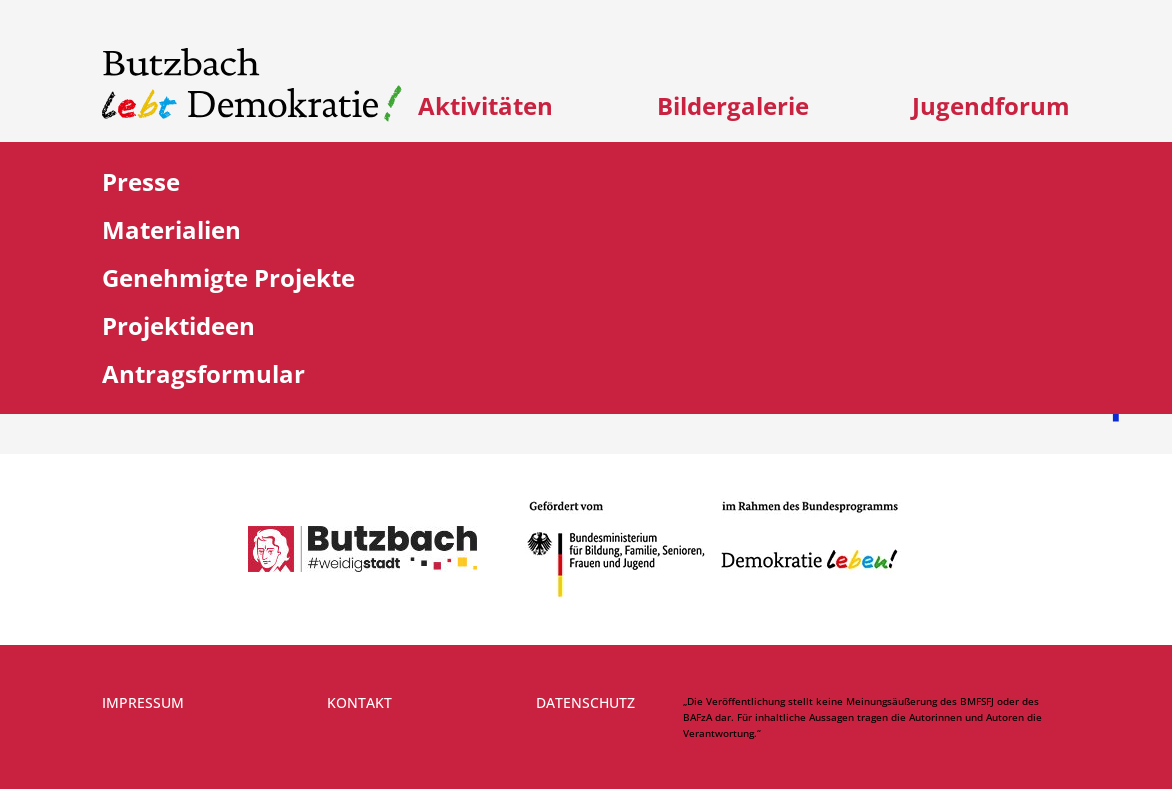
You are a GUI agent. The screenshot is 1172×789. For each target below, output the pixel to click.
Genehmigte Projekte (228, 277)
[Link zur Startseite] (252, 85)
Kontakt (359, 702)
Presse (141, 181)
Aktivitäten (485, 106)
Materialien (171, 229)
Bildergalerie (733, 106)
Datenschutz (585, 702)
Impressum (143, 702)
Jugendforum (991, 106)
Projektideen (178, 325)
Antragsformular (203, 373)
